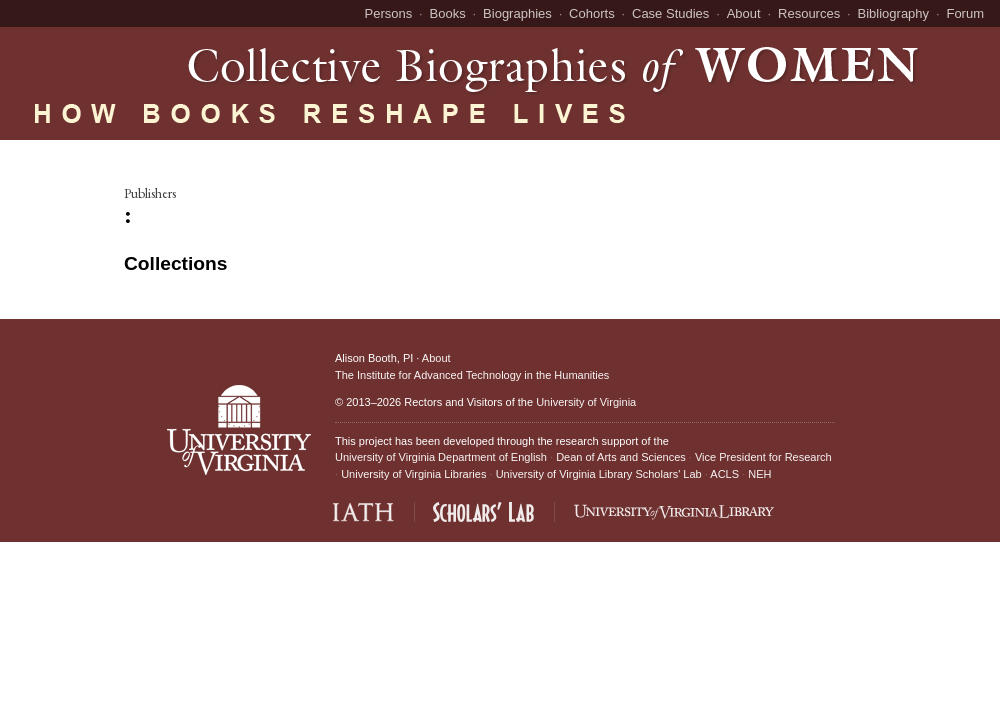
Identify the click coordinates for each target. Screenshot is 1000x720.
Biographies (517, 13)
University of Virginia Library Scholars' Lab (599, 474)
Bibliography (894, 13)
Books (448, 13)
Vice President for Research (763, 457)
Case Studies (670, 13)
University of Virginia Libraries (413, 474)
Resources (809, 13)
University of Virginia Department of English (441, 457)
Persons (389, 13)
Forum (965, 13)
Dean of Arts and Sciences (621, 457)
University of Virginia (586, 402)
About (744, 13)
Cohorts (592, 13)
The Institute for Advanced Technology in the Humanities (472, 375)
